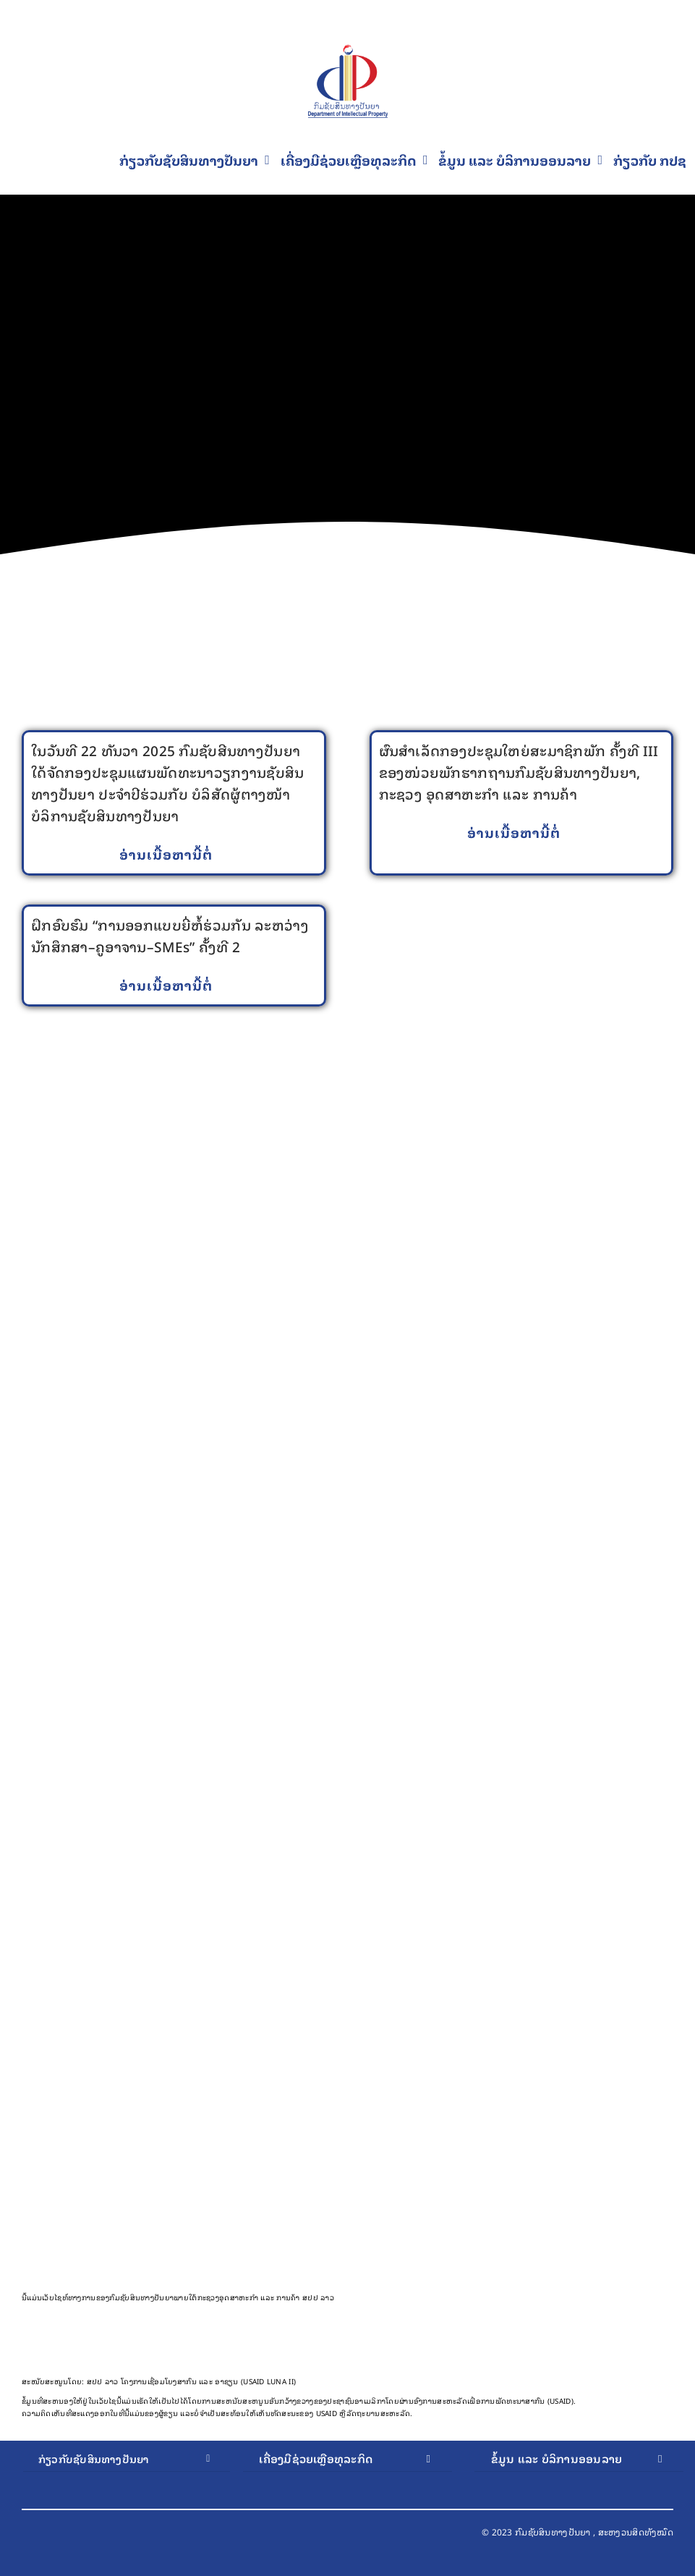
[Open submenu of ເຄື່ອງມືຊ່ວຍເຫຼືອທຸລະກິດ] (428, 2459)
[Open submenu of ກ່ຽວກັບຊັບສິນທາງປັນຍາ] (208, 2459)
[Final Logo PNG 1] (348, 52)
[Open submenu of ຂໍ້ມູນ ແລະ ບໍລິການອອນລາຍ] (659, 2459)
